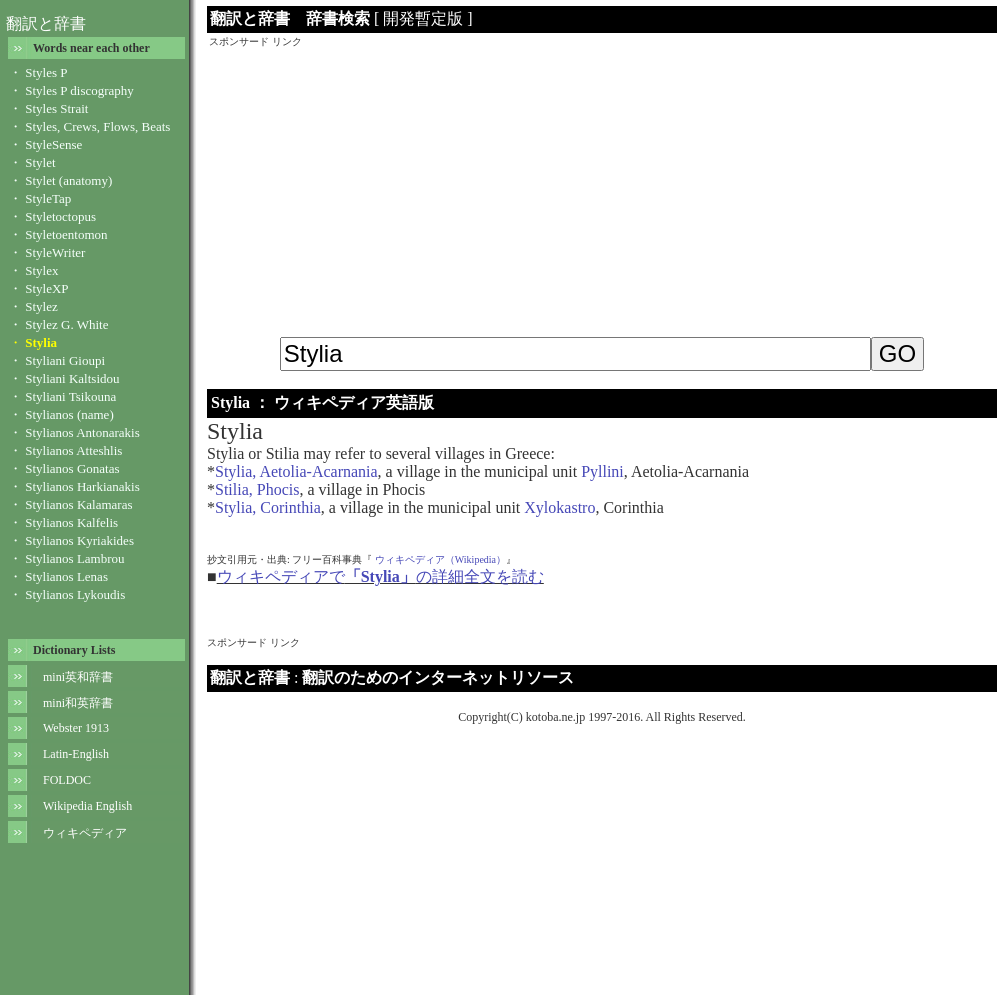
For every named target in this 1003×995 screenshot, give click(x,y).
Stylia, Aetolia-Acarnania (296, 471)
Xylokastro (559, 507)
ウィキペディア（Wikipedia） (440, 559)
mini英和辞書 (78, 677)
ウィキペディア (85, 833)
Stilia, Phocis (257, 489)
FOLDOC (67, 780)
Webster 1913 (76, 728)
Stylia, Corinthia (268, 507)
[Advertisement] (602, 189)
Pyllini (602, 471)
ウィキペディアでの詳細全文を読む (380, 576)
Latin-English (76, 754)
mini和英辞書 (78, 703)
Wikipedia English (87, 806)
